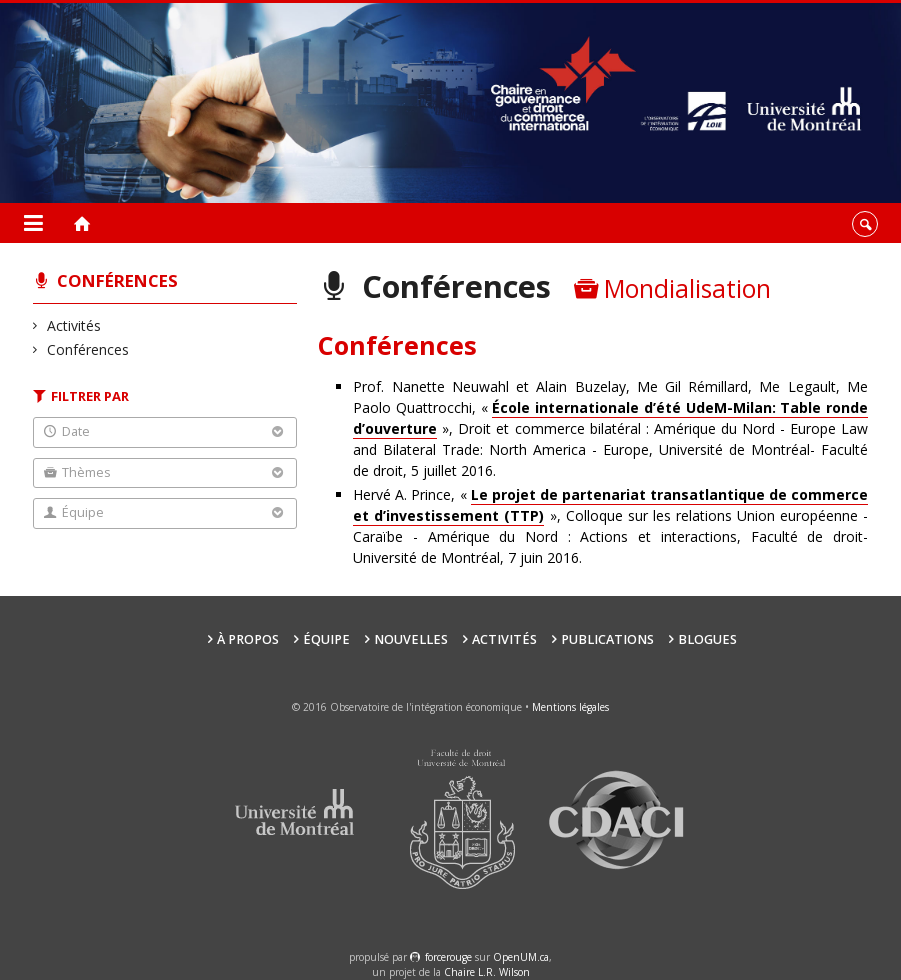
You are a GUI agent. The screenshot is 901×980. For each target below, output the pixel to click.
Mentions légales (570, 707)
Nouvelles (411, 639)
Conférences (117, 280)
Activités (74, 325)
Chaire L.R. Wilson (487, 972)
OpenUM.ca (521, 957)
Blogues (707, 639)
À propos (248, 639)
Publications (607, 639)
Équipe (326, 639)
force (448, 957)
